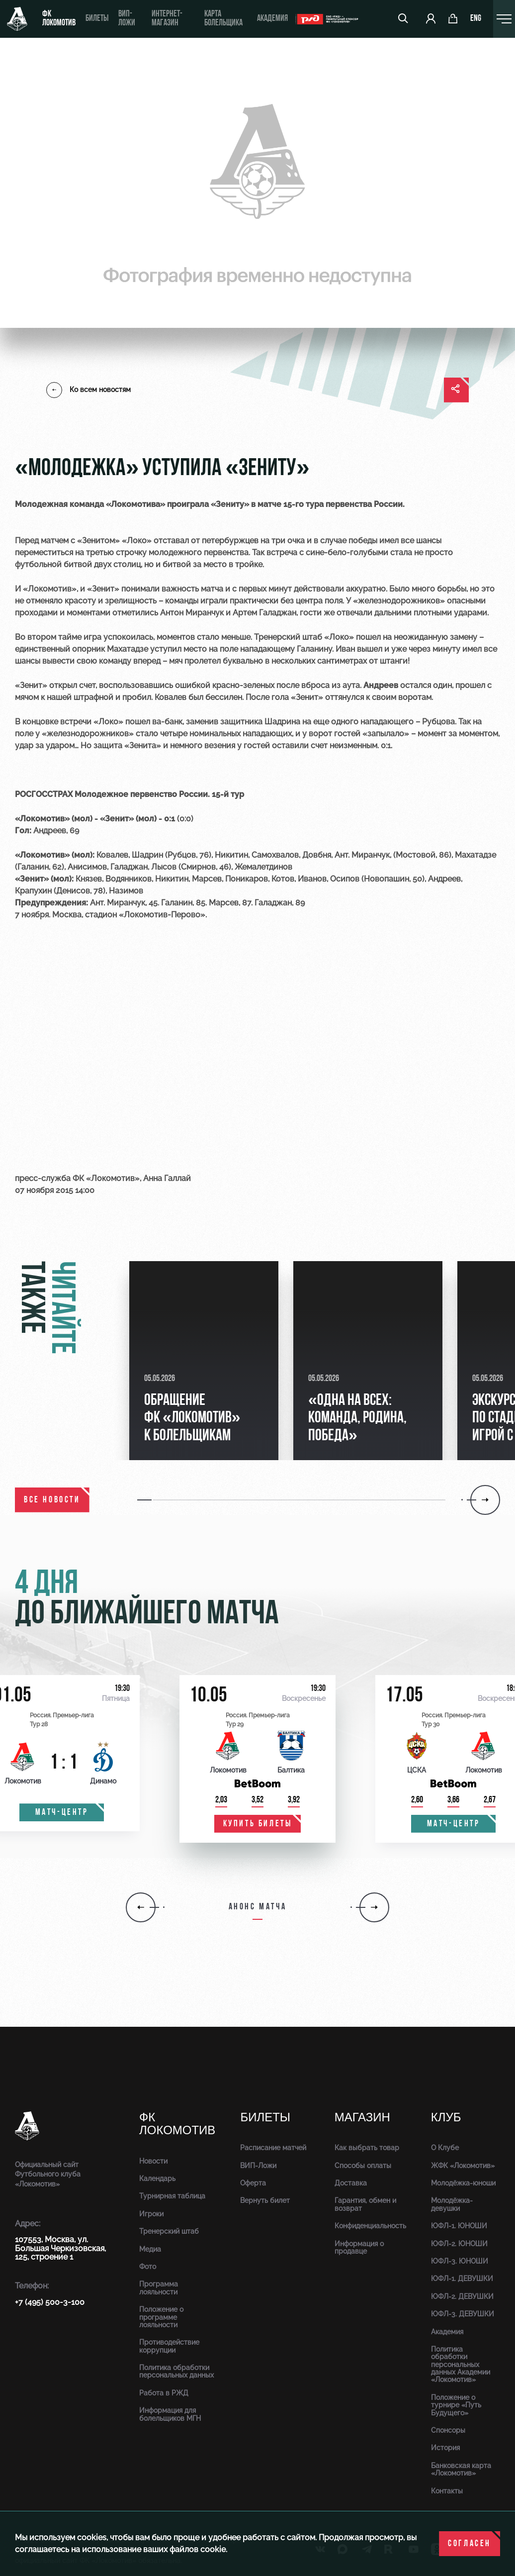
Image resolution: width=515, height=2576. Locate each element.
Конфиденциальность (370, 2226)
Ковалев (170, 697)
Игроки (151, 2214)
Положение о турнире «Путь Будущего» (456, 2405)
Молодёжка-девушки (452, 2204)
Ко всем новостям (88, 390)
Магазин (362, 2117)
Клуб (446, 2117)
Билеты (97, 18)
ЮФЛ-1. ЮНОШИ (459, 2226)
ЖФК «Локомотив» (463, 2166)
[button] (186, 1500)
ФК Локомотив (59, 18)
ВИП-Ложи (258, 2166)
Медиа (150, 2249)
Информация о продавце (359, 2247)
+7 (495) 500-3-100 (50, 2302)
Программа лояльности (158, 2287)
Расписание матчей (273, 2148)
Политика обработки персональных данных (176, 2371)
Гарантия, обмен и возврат (365, 2204)
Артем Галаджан (264, 612)
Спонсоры (448, 2430)
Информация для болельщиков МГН (170, 2414)
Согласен (469, 2544)
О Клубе (445, 2148)
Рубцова (438, 721)
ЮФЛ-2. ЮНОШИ (459, 2244)
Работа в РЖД (163, 2393)
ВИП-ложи (126, 18)
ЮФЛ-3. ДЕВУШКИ (462, 2314)
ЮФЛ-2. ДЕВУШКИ (462, 2296)
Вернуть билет (265, 2200)
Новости (153, 2161)
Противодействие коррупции (169, 2346)
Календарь (157, 2178)
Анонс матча (258, 1907)
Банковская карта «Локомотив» (461, 2469)
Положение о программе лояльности (161, 2317)
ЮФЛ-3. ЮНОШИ (459, 2261)
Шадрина (282, 721)
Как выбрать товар (367, 2148)
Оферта (253, 2183)
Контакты (447, 2491)
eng (475, 18)
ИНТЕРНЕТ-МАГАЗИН (167, 18)
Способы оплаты (363, 2166)
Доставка (351, 2183)
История (445, 2448)
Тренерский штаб (169, 2231)
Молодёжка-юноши (463, 2183)
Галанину (314, 649)
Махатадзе (127, 649)
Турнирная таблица (172, 2196)
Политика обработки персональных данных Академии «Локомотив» (460, 2364)
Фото (147, 2267)
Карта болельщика (223, 18)
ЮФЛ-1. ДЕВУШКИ (462, 2278)
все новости (52, 1500)
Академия (272, 18)
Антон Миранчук (192, 612)
